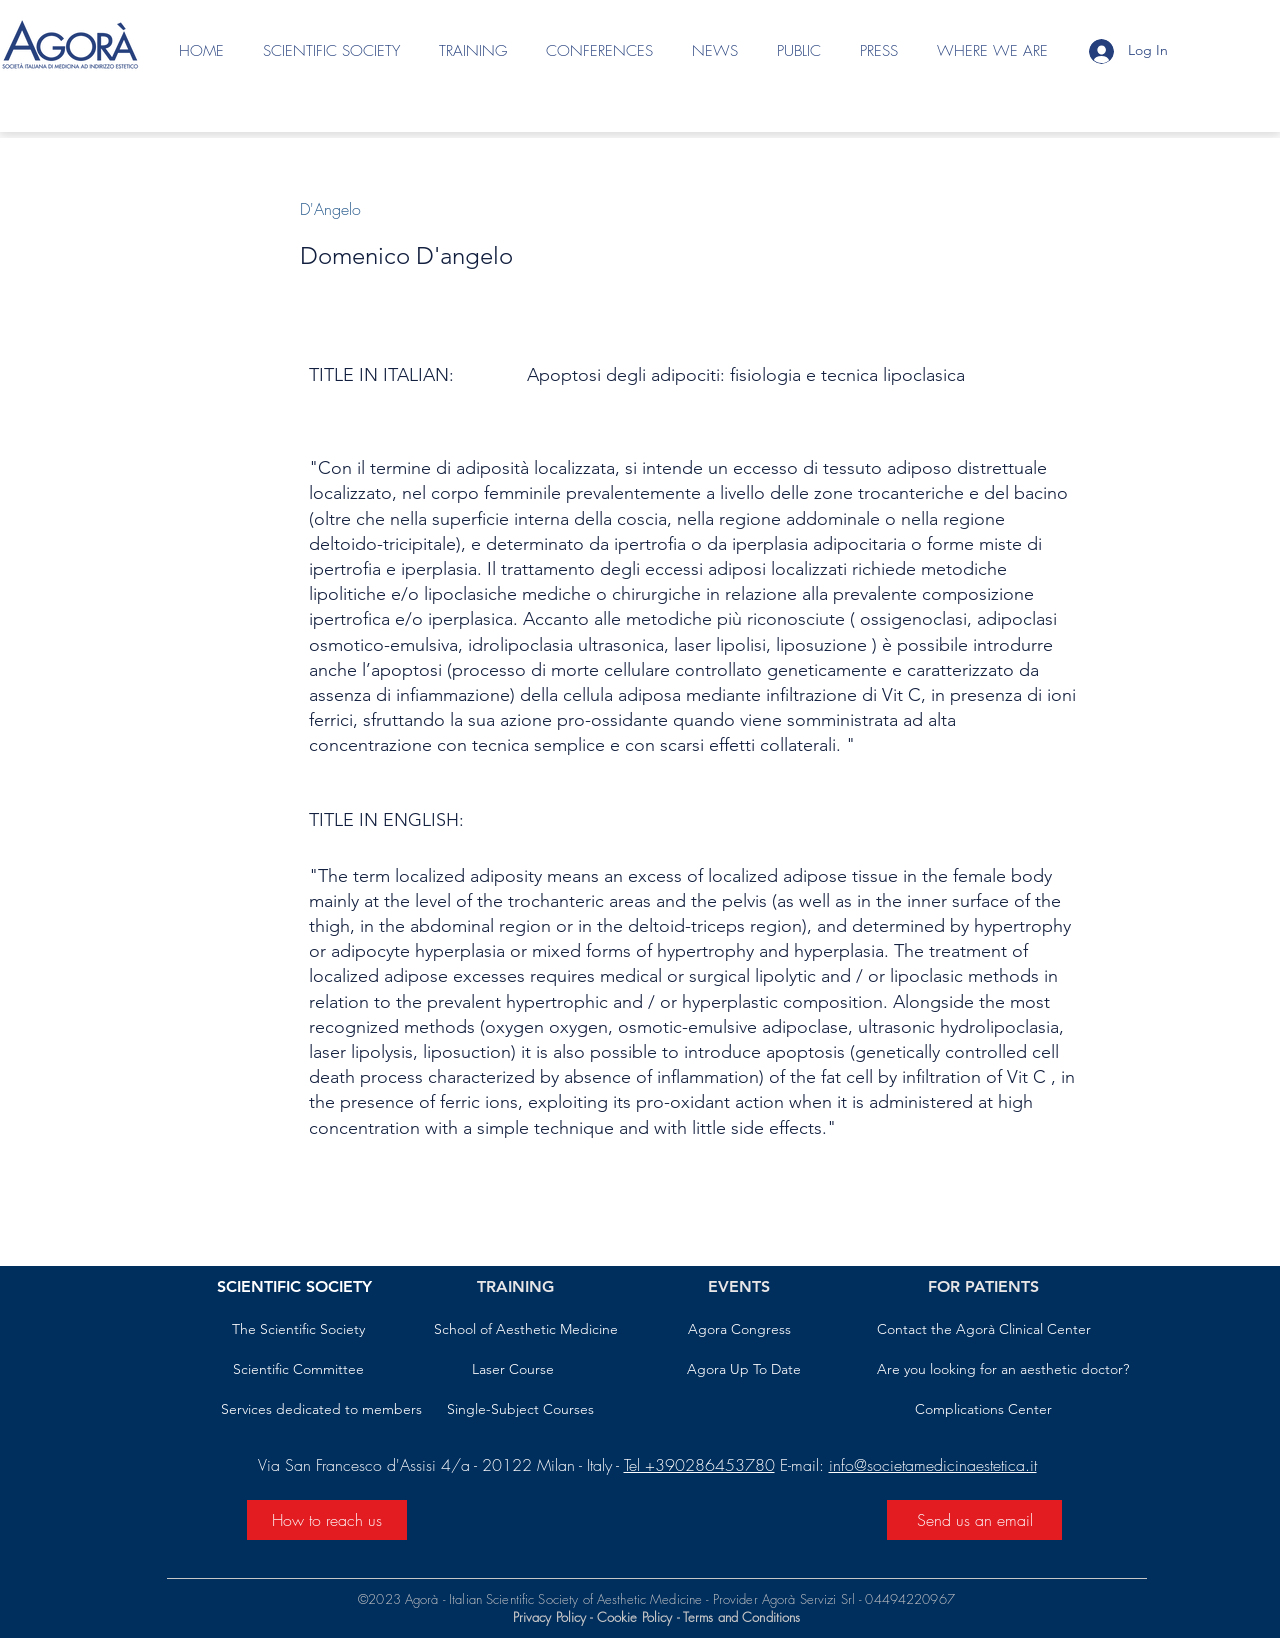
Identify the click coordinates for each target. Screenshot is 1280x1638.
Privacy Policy (550, 1617)
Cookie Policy (635, 1617)
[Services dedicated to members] (321, 1410)
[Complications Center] (983, 1410)
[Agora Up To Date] (744, 1370)
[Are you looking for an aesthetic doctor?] (1003, 1370)
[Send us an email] (974, 1520)
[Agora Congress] (739, 1330)
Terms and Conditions (742, 1617)
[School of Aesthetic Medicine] (526, 1330)
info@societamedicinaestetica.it (933, 1465)
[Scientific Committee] (298, 1370)
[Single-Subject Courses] (520, 1410)
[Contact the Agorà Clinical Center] (984, 1330)
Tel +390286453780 (699, 1465)
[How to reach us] (327, 1520)
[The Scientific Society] (298, 1330)
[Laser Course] (513, 1370)
